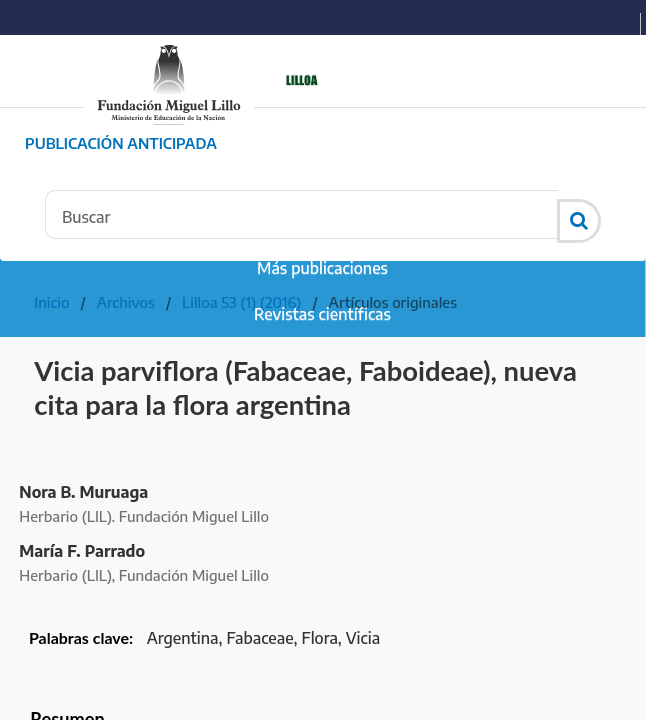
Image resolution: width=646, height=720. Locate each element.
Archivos (126, 302)
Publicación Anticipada (121, 143)
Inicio (51, 302)
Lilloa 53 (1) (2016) (241, 302)
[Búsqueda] (301, 214)
